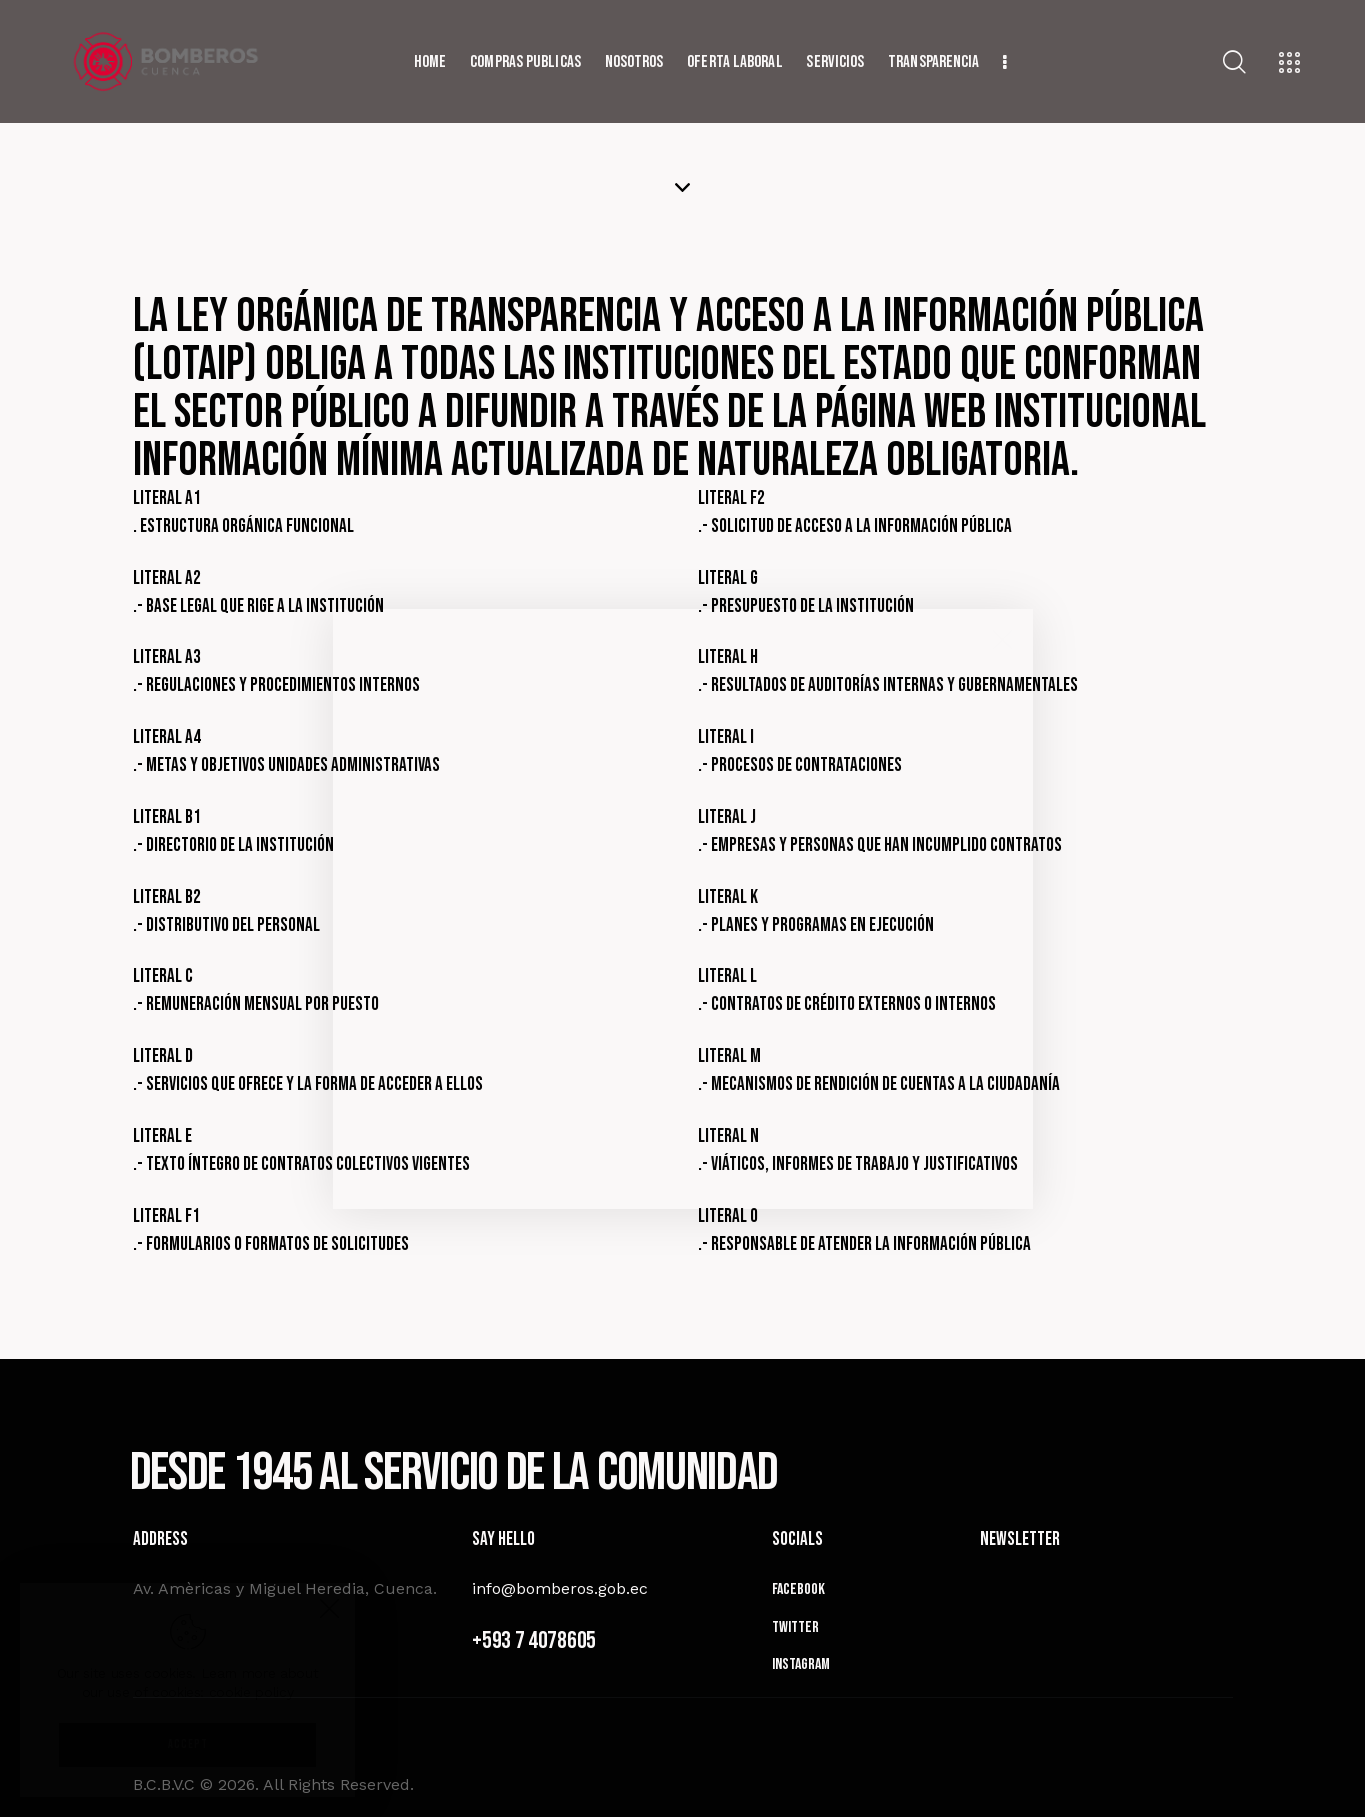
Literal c (163, 976)
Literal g (728, 578)
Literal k (728, 897)
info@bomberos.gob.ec (560, 1588)
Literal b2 (167, 897)
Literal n (728, 1136)
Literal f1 (166, 1216)
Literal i (726, 737)
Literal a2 (167, 578)
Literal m (729, 1056)
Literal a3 (167, 657)
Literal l (727, 976)
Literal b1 (167, 817)
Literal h (728, 657)
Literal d (163, 1056)
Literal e (162, 1136)
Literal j (727, 817)
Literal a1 (167, 498)
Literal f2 (731, 498)
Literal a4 (167, 737)
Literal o (728, 1216)
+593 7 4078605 (534, 1640)
